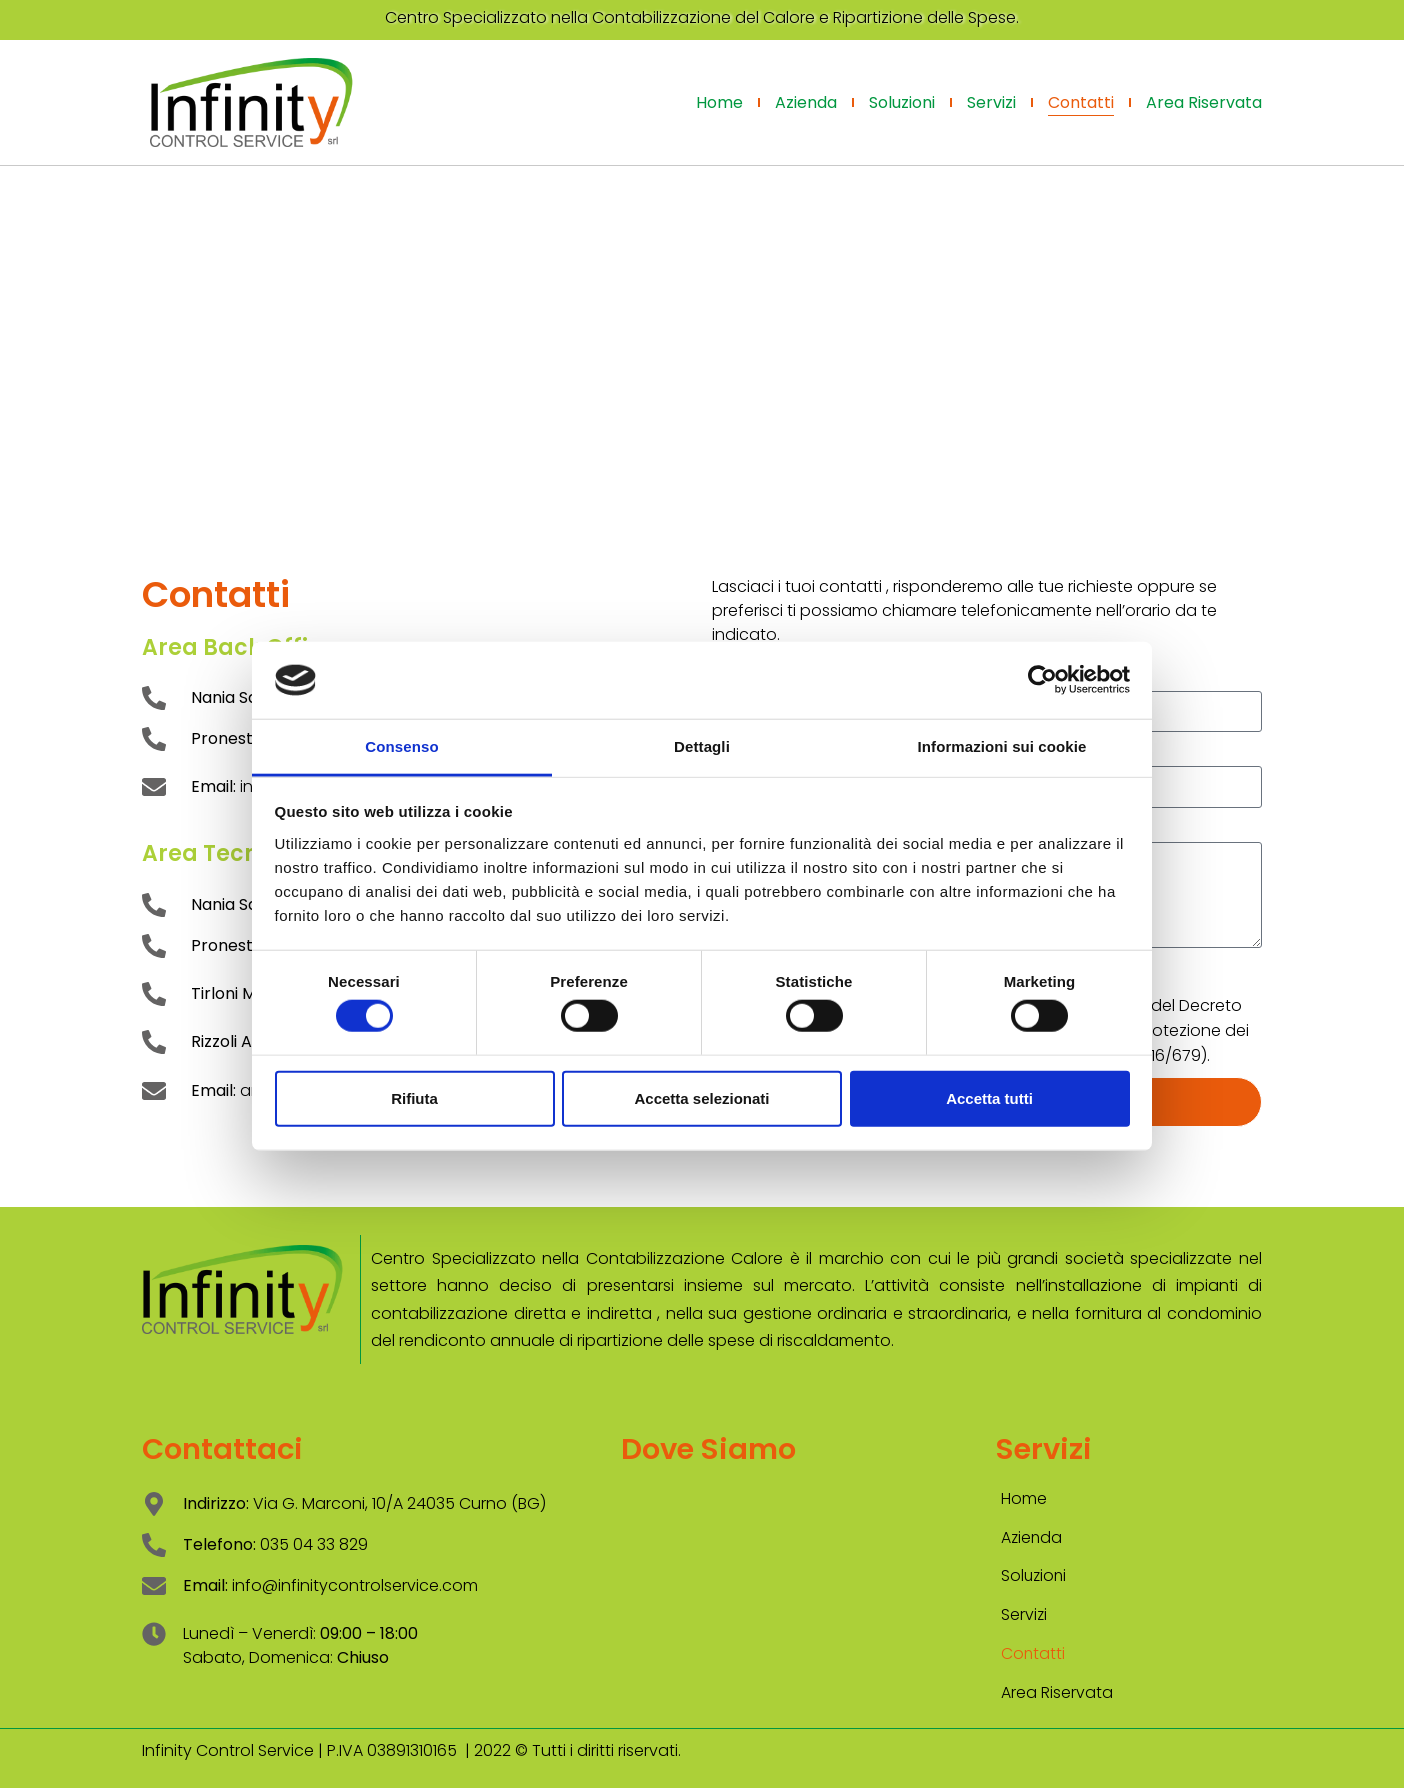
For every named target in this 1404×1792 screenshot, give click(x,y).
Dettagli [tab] (702, 746)
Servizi (991, 102)
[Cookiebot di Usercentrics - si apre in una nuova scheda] (1042, 680)
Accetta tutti (989, 1097)
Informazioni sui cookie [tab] (1002, 746)
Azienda (806, 102)
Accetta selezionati (701, 1097)
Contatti (1081, 102)
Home (719, 102)
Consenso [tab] (401, 746)
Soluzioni (902, 102)
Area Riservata (1204, 102)
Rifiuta (414, 1097)
